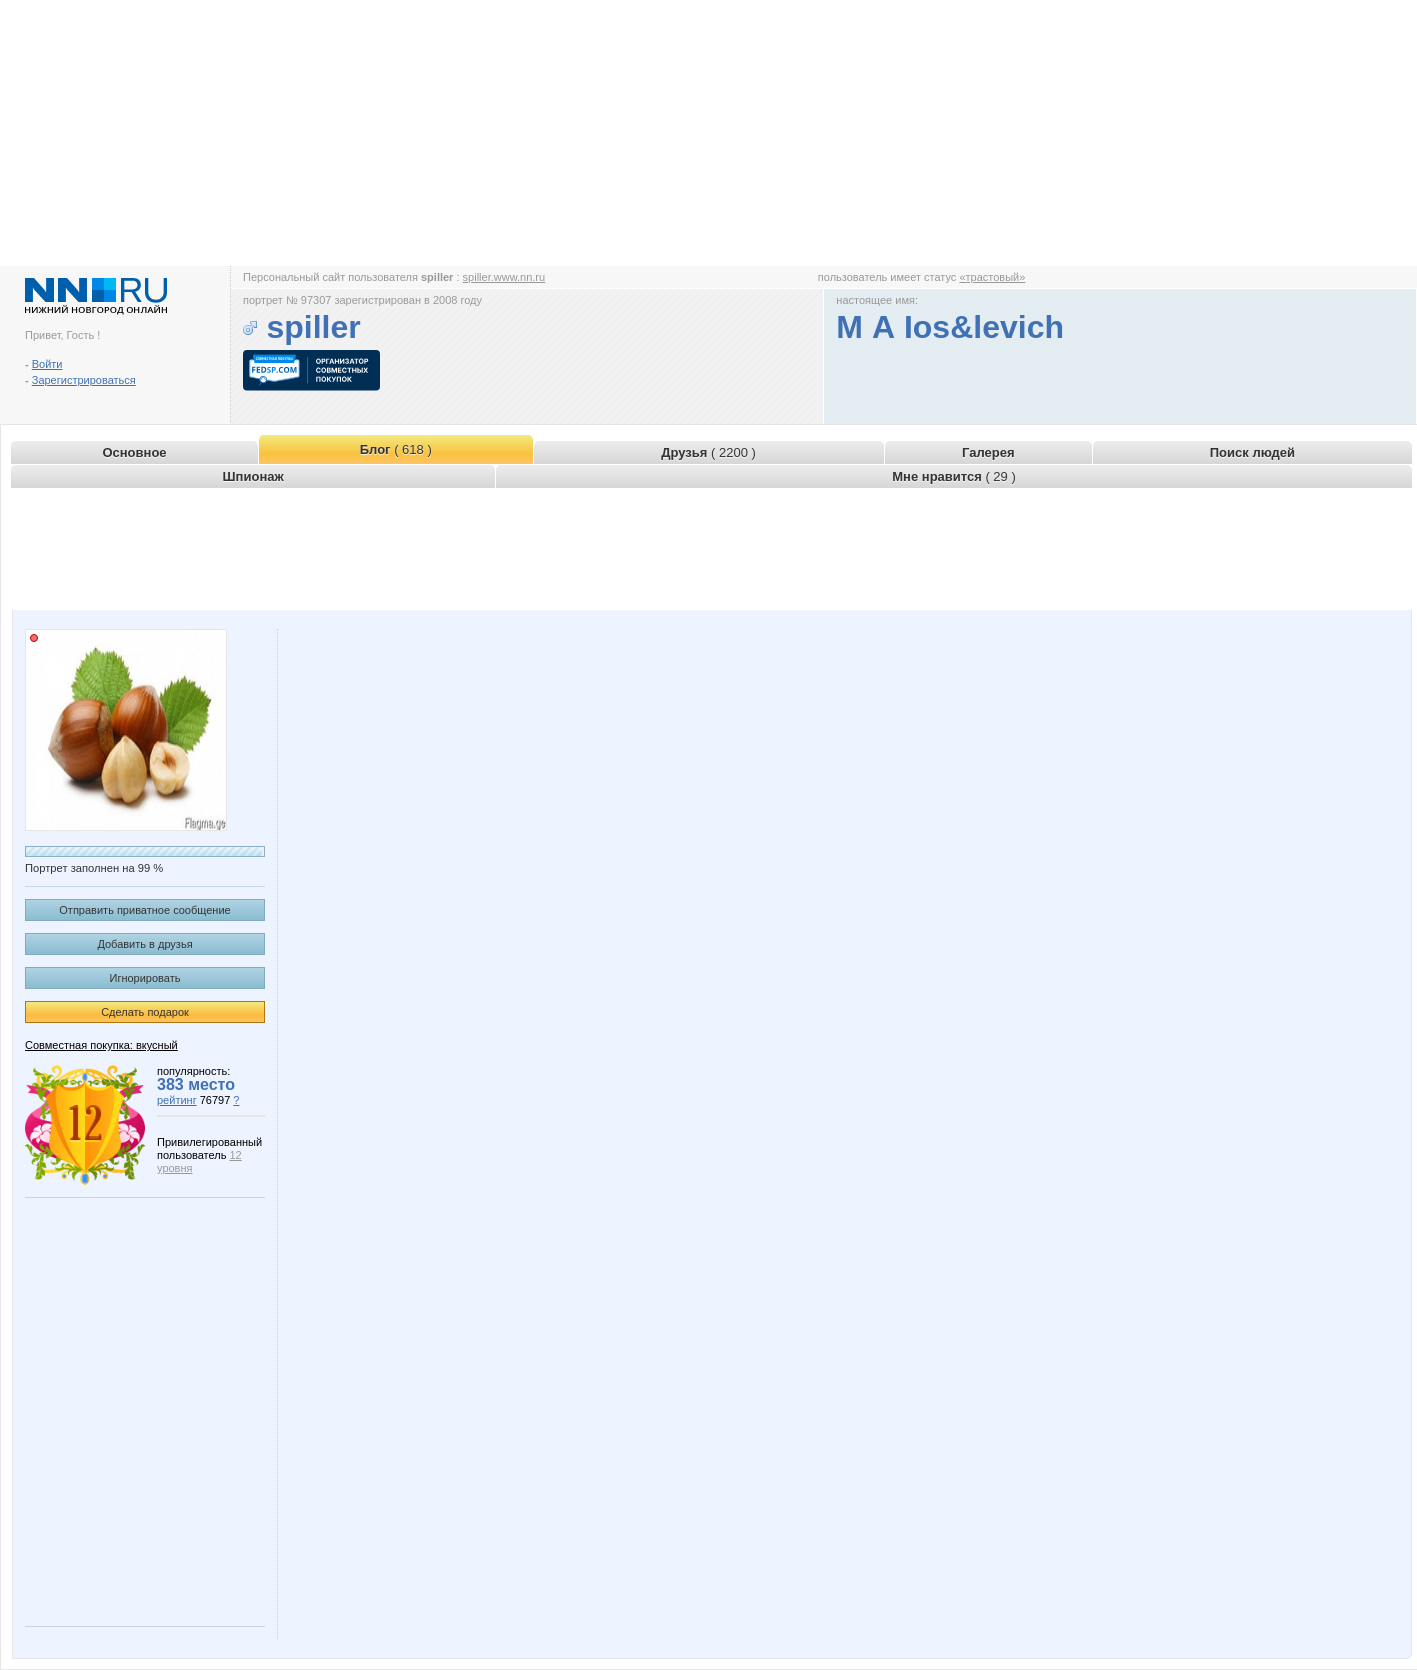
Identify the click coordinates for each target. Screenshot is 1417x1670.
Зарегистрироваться (84, 380)
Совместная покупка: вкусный (101, 1045)
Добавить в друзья (144, 944)
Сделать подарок (145, 1012)
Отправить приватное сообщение (144, 910)
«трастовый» (992, 277)
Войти (47, 364)
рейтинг (177, 1100)
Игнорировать (145, 978)
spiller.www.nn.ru (504, 277)
